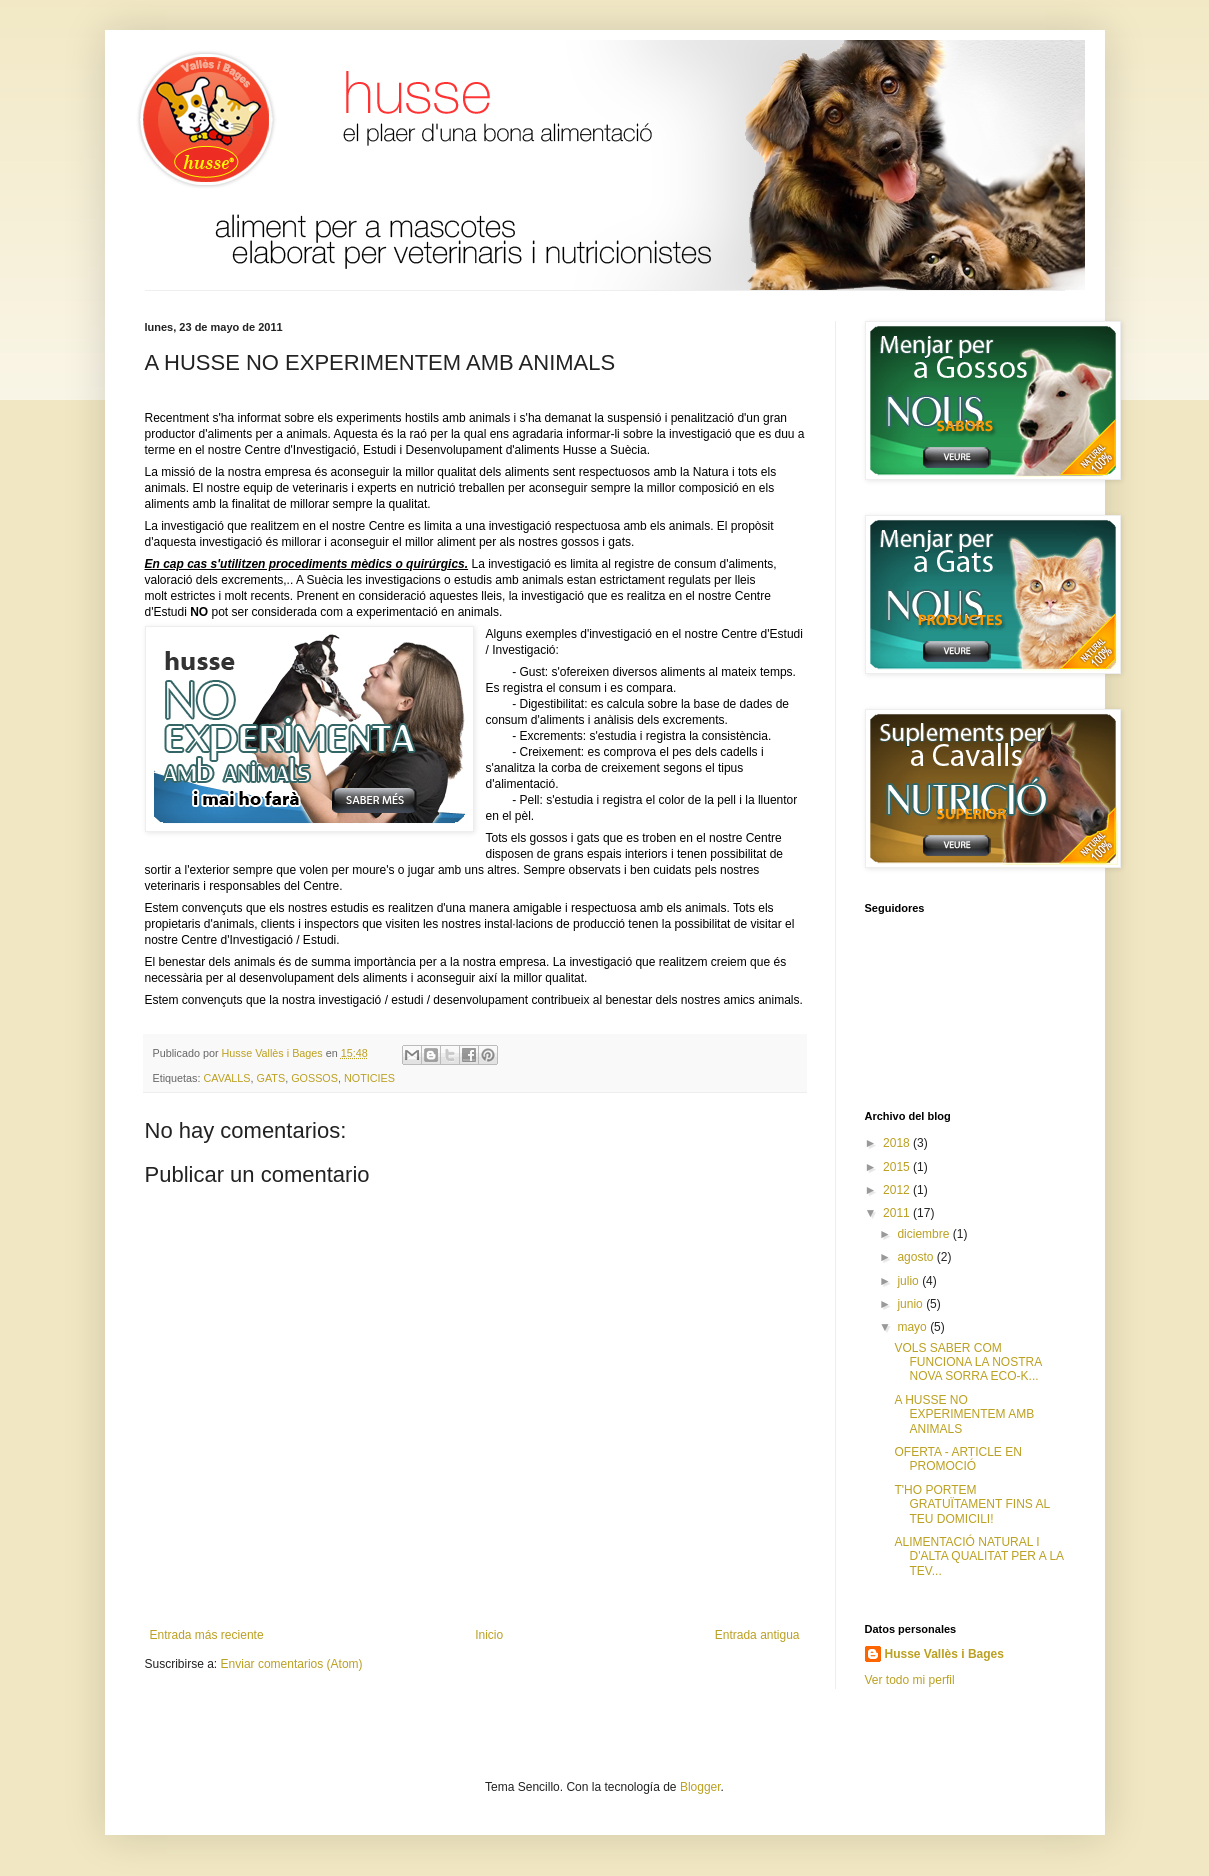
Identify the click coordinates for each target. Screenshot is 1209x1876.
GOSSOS (314, 1078)
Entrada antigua (757, 1635)
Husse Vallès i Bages (944, 1654)
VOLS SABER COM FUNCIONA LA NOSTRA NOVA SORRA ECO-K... (967, 1362)
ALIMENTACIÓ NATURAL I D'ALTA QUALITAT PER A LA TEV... (978, 1556)
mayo (913, 1327)
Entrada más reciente (207, 1635)
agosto (916, 1257)
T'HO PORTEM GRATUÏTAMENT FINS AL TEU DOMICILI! (971, 1504)
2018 (898, 1143)
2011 (898, 1213)
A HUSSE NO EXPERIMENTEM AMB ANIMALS (964, 1414)
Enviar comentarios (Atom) (292, 1664)
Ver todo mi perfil (910, 1680)
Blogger (700, 1787)
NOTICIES (369, 1078)
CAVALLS (227, 1078)
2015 (898, 1167)
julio (909, 1281)
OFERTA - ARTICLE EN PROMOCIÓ (957, 1459)
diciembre (924, 1234)
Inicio (489, 1635)
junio (911, 1304)
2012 (898, 1190)
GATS (271, 1078)
